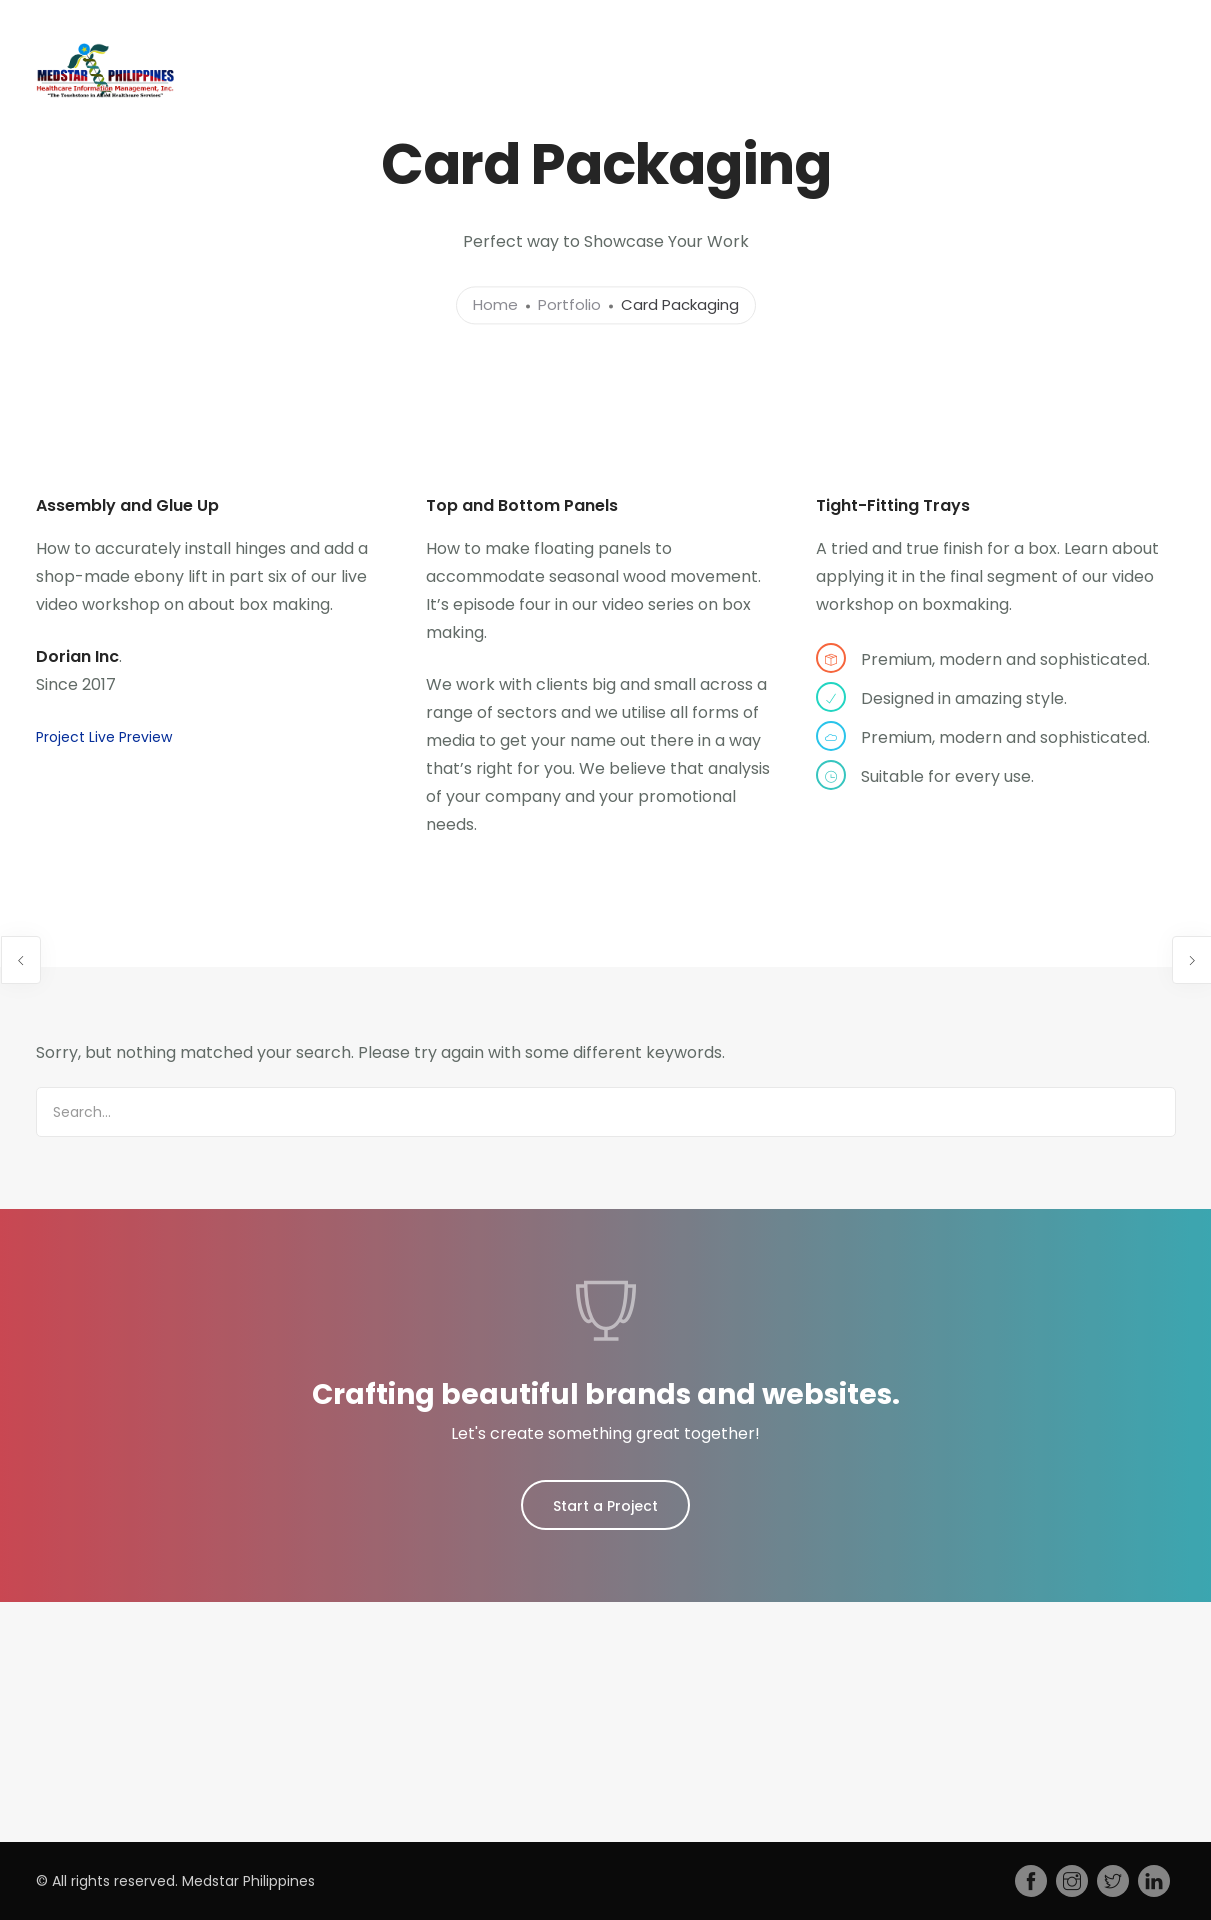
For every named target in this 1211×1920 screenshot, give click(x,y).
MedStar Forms (967, 130)
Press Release (755, 130)
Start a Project (605, 1506)
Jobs (639, 130)
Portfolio (569, 305)
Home (201, 130)
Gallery (859, 130)
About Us (286, 130)
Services (380, 130)
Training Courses (515, 130)
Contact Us (1107, 130)
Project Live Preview (104, 737)
